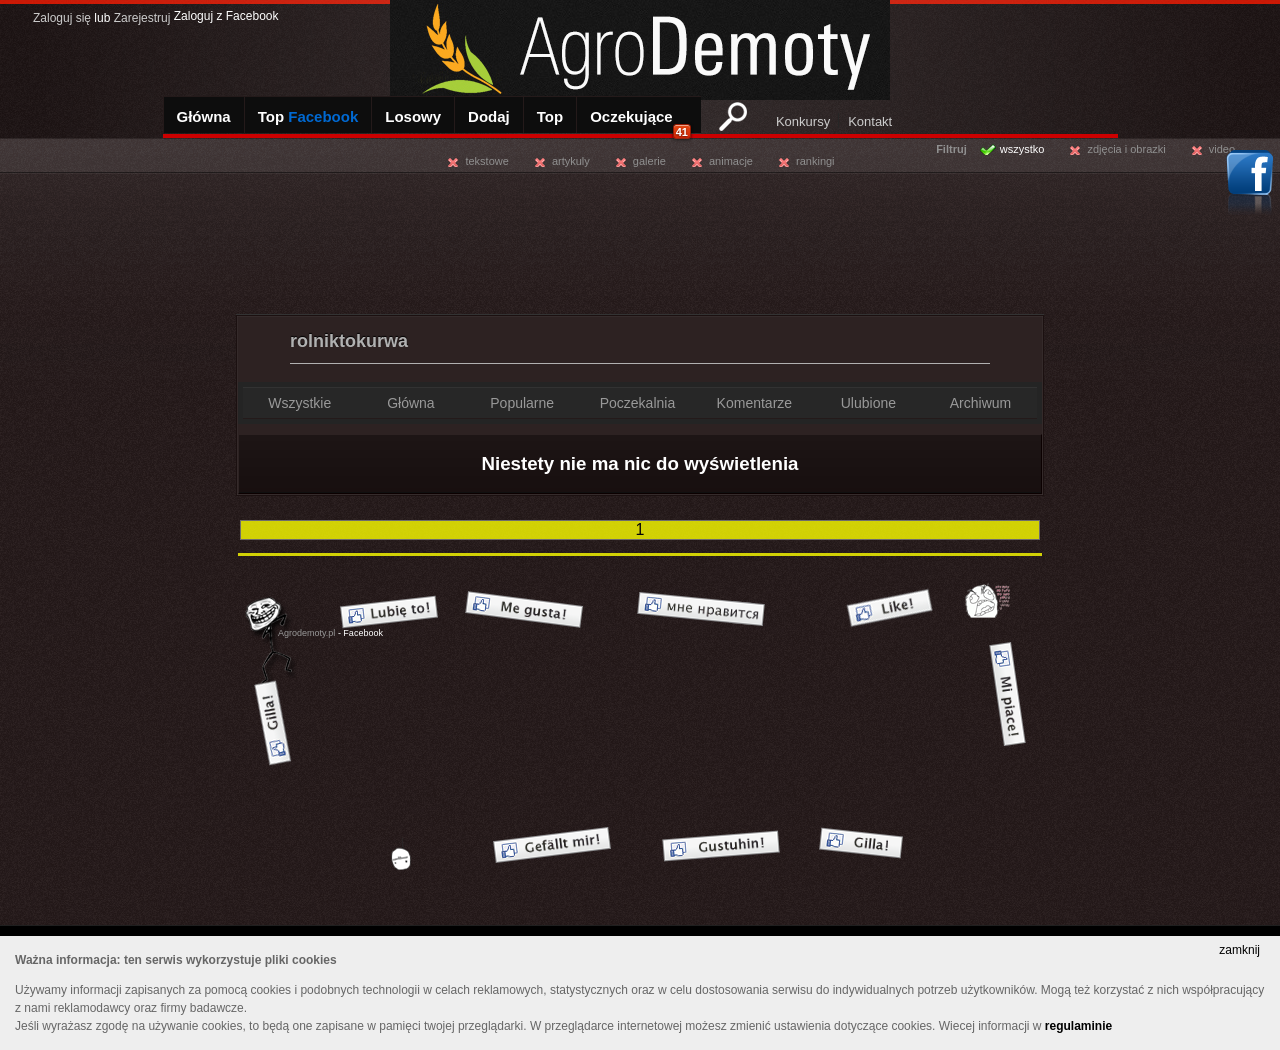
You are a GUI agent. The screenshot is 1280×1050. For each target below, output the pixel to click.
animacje (731, 161)
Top (308, 116)
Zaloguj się (62, 18)
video (1222, 149)
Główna (204, 116)
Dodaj (489, 116)
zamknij (1239, 950)
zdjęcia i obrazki (1126, 149)
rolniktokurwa (349, 341)
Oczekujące (640, 123)
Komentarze (754, 403)
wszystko (1022, 149)
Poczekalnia (638, 403)
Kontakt (870, 121)
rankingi (815, 161)
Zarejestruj (142, 18)
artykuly (571, 161)
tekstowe (486, 161)
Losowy (413, 116)
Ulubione (868, 403)
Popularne (522, 403)
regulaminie (1078, 1026)
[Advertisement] (640, 240)
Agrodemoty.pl (306, 633)
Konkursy (803, 121)
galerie (649, 161)
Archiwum (980, 403)
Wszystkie (299, 403)
